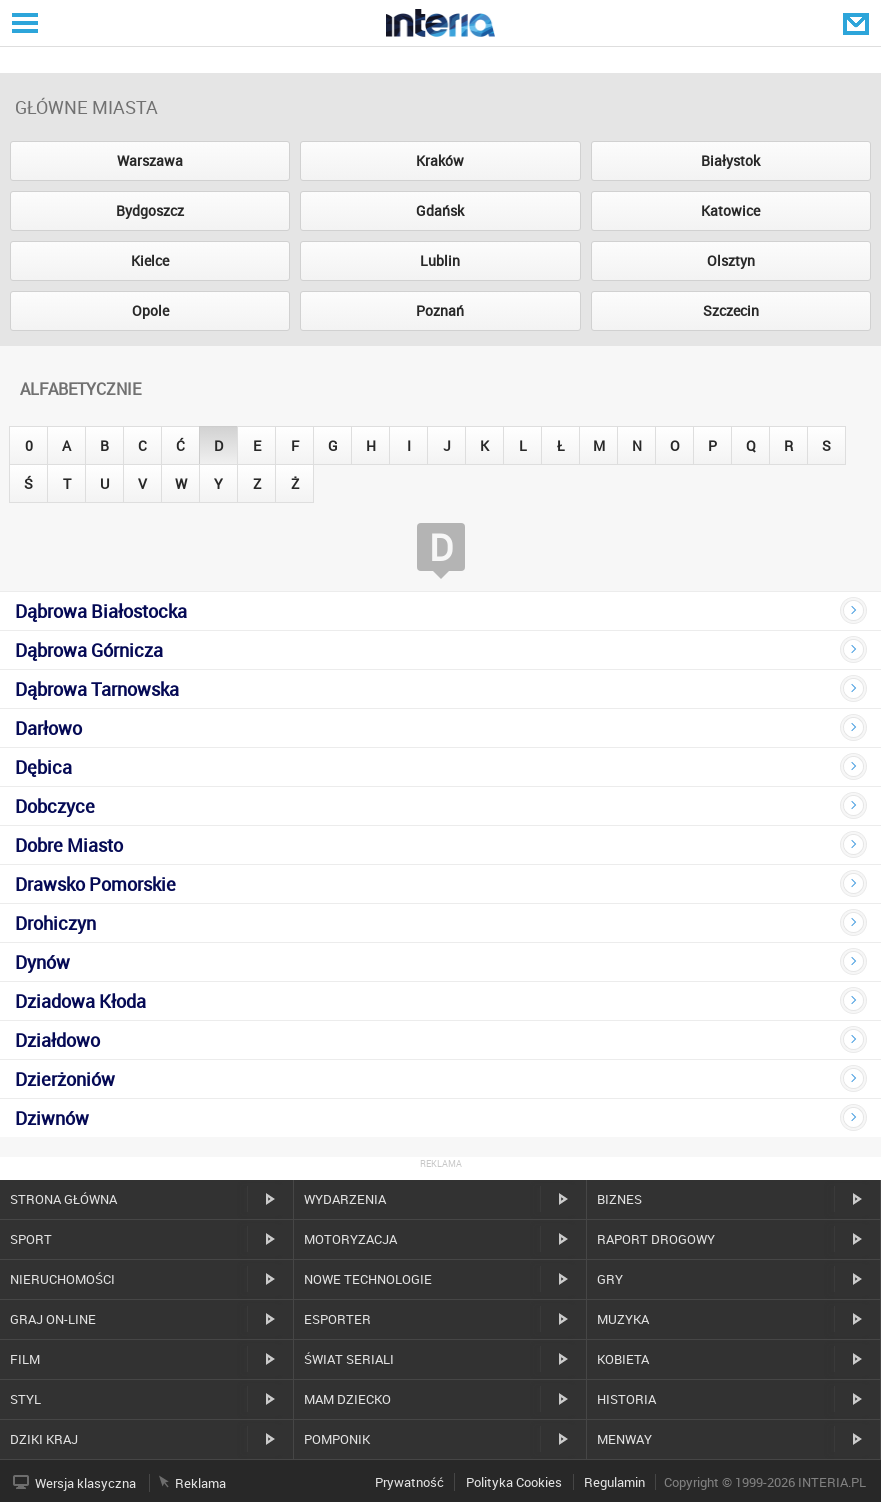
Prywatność (409, 1482)
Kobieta (623, 1359)
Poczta (858, 23)
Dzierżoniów (65, 1079)
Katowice (730, 210)
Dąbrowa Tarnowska (97, 689)
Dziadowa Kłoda (80, 1001)
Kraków (440, 160)
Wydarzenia (345, 1199)
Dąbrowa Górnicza (89, 650)
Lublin (440, 260)
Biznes (619, 1199)
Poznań (440, 310)
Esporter (337, 1319)
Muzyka (623, 1319)
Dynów (42, 962)
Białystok (730, 160)
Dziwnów (52, 1118)
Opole (150, 310)
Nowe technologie (368, 1279)
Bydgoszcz (150, 210)
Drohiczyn (55, 923)
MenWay (624, 1439)
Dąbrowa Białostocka (101, 611)
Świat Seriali (349, 1359)
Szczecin (731, 310)
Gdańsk (440, 210)
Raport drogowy (656, 1239)
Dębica (43, 767)
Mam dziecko (347, 1399)
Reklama (200, 1483)
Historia (626, 1399)
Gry (610, 1279)
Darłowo (48, 728)
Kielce (150, 260)
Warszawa (150, 160)
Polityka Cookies (514, 1482)
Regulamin (614, 1482)
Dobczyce (55, 806)
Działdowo (57, 1040)
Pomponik (337, 1439)
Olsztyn (731, 260)
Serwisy (23, 22)
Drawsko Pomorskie (95, 884)
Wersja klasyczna (85, 1483)
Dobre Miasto (69, 845)
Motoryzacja (350, 1239)
